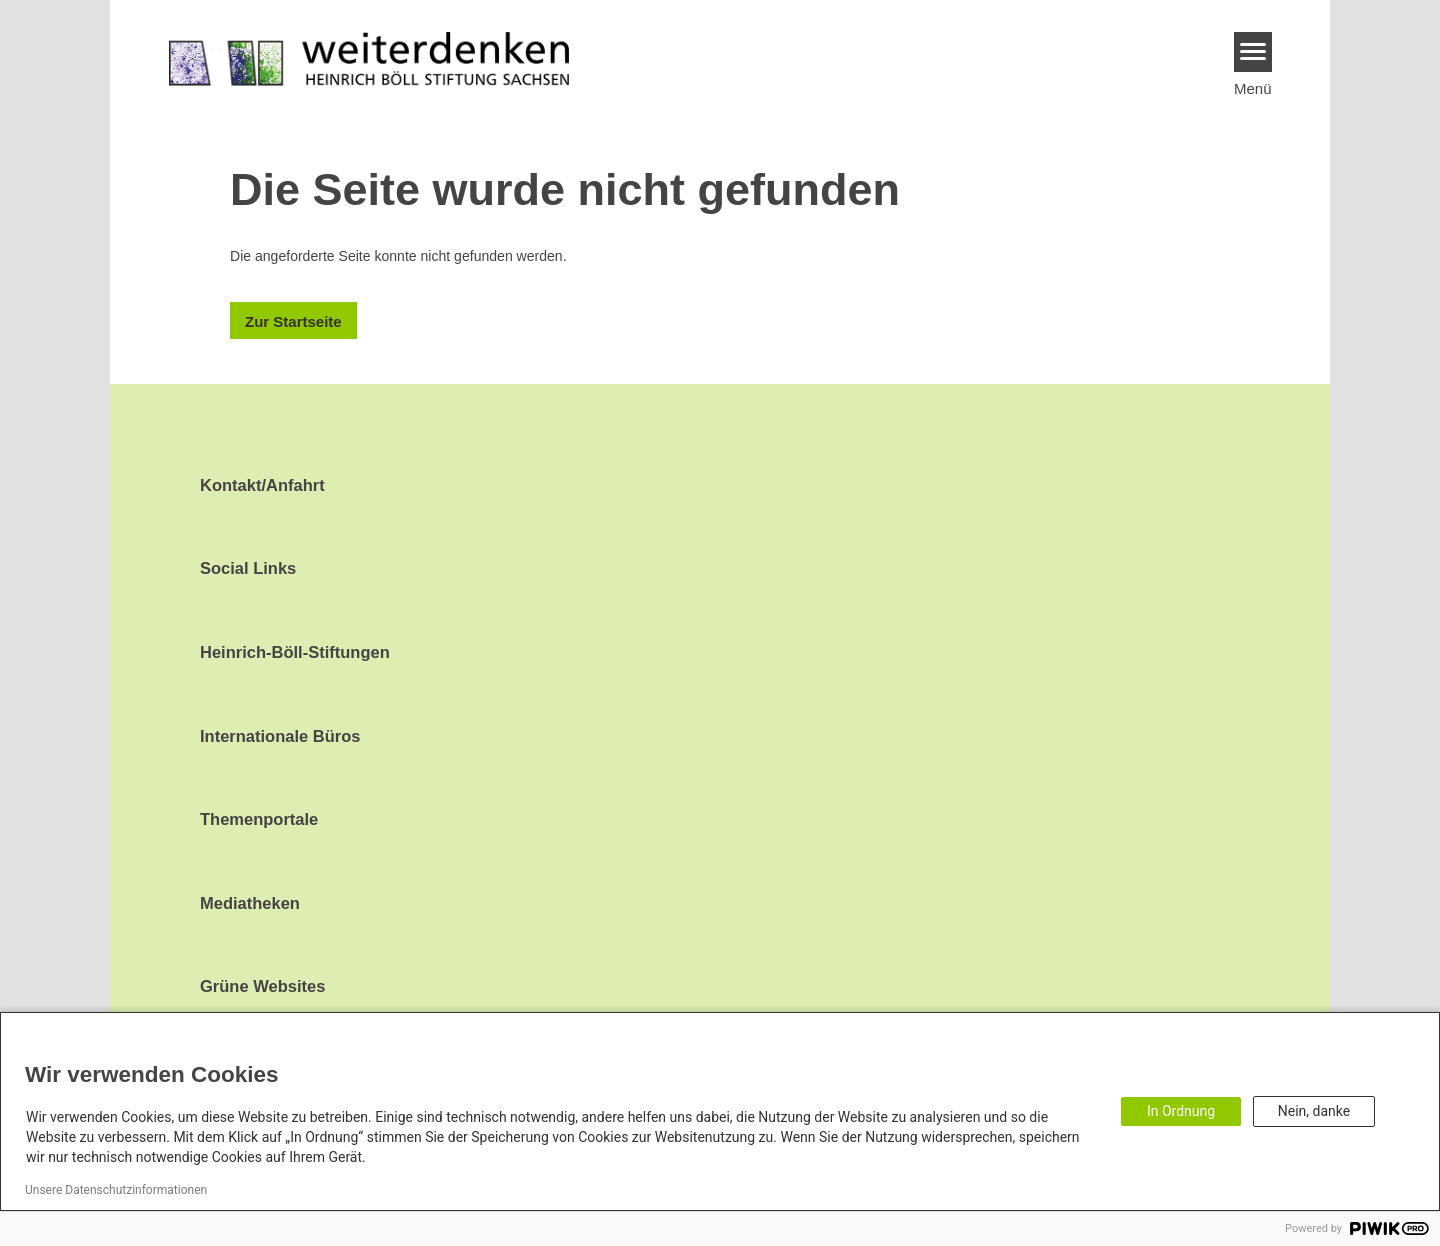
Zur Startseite (293, 321)
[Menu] (1253, 52)
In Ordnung (1181, 1111)
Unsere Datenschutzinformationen (116, 1190)
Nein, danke (1314, 1111)
